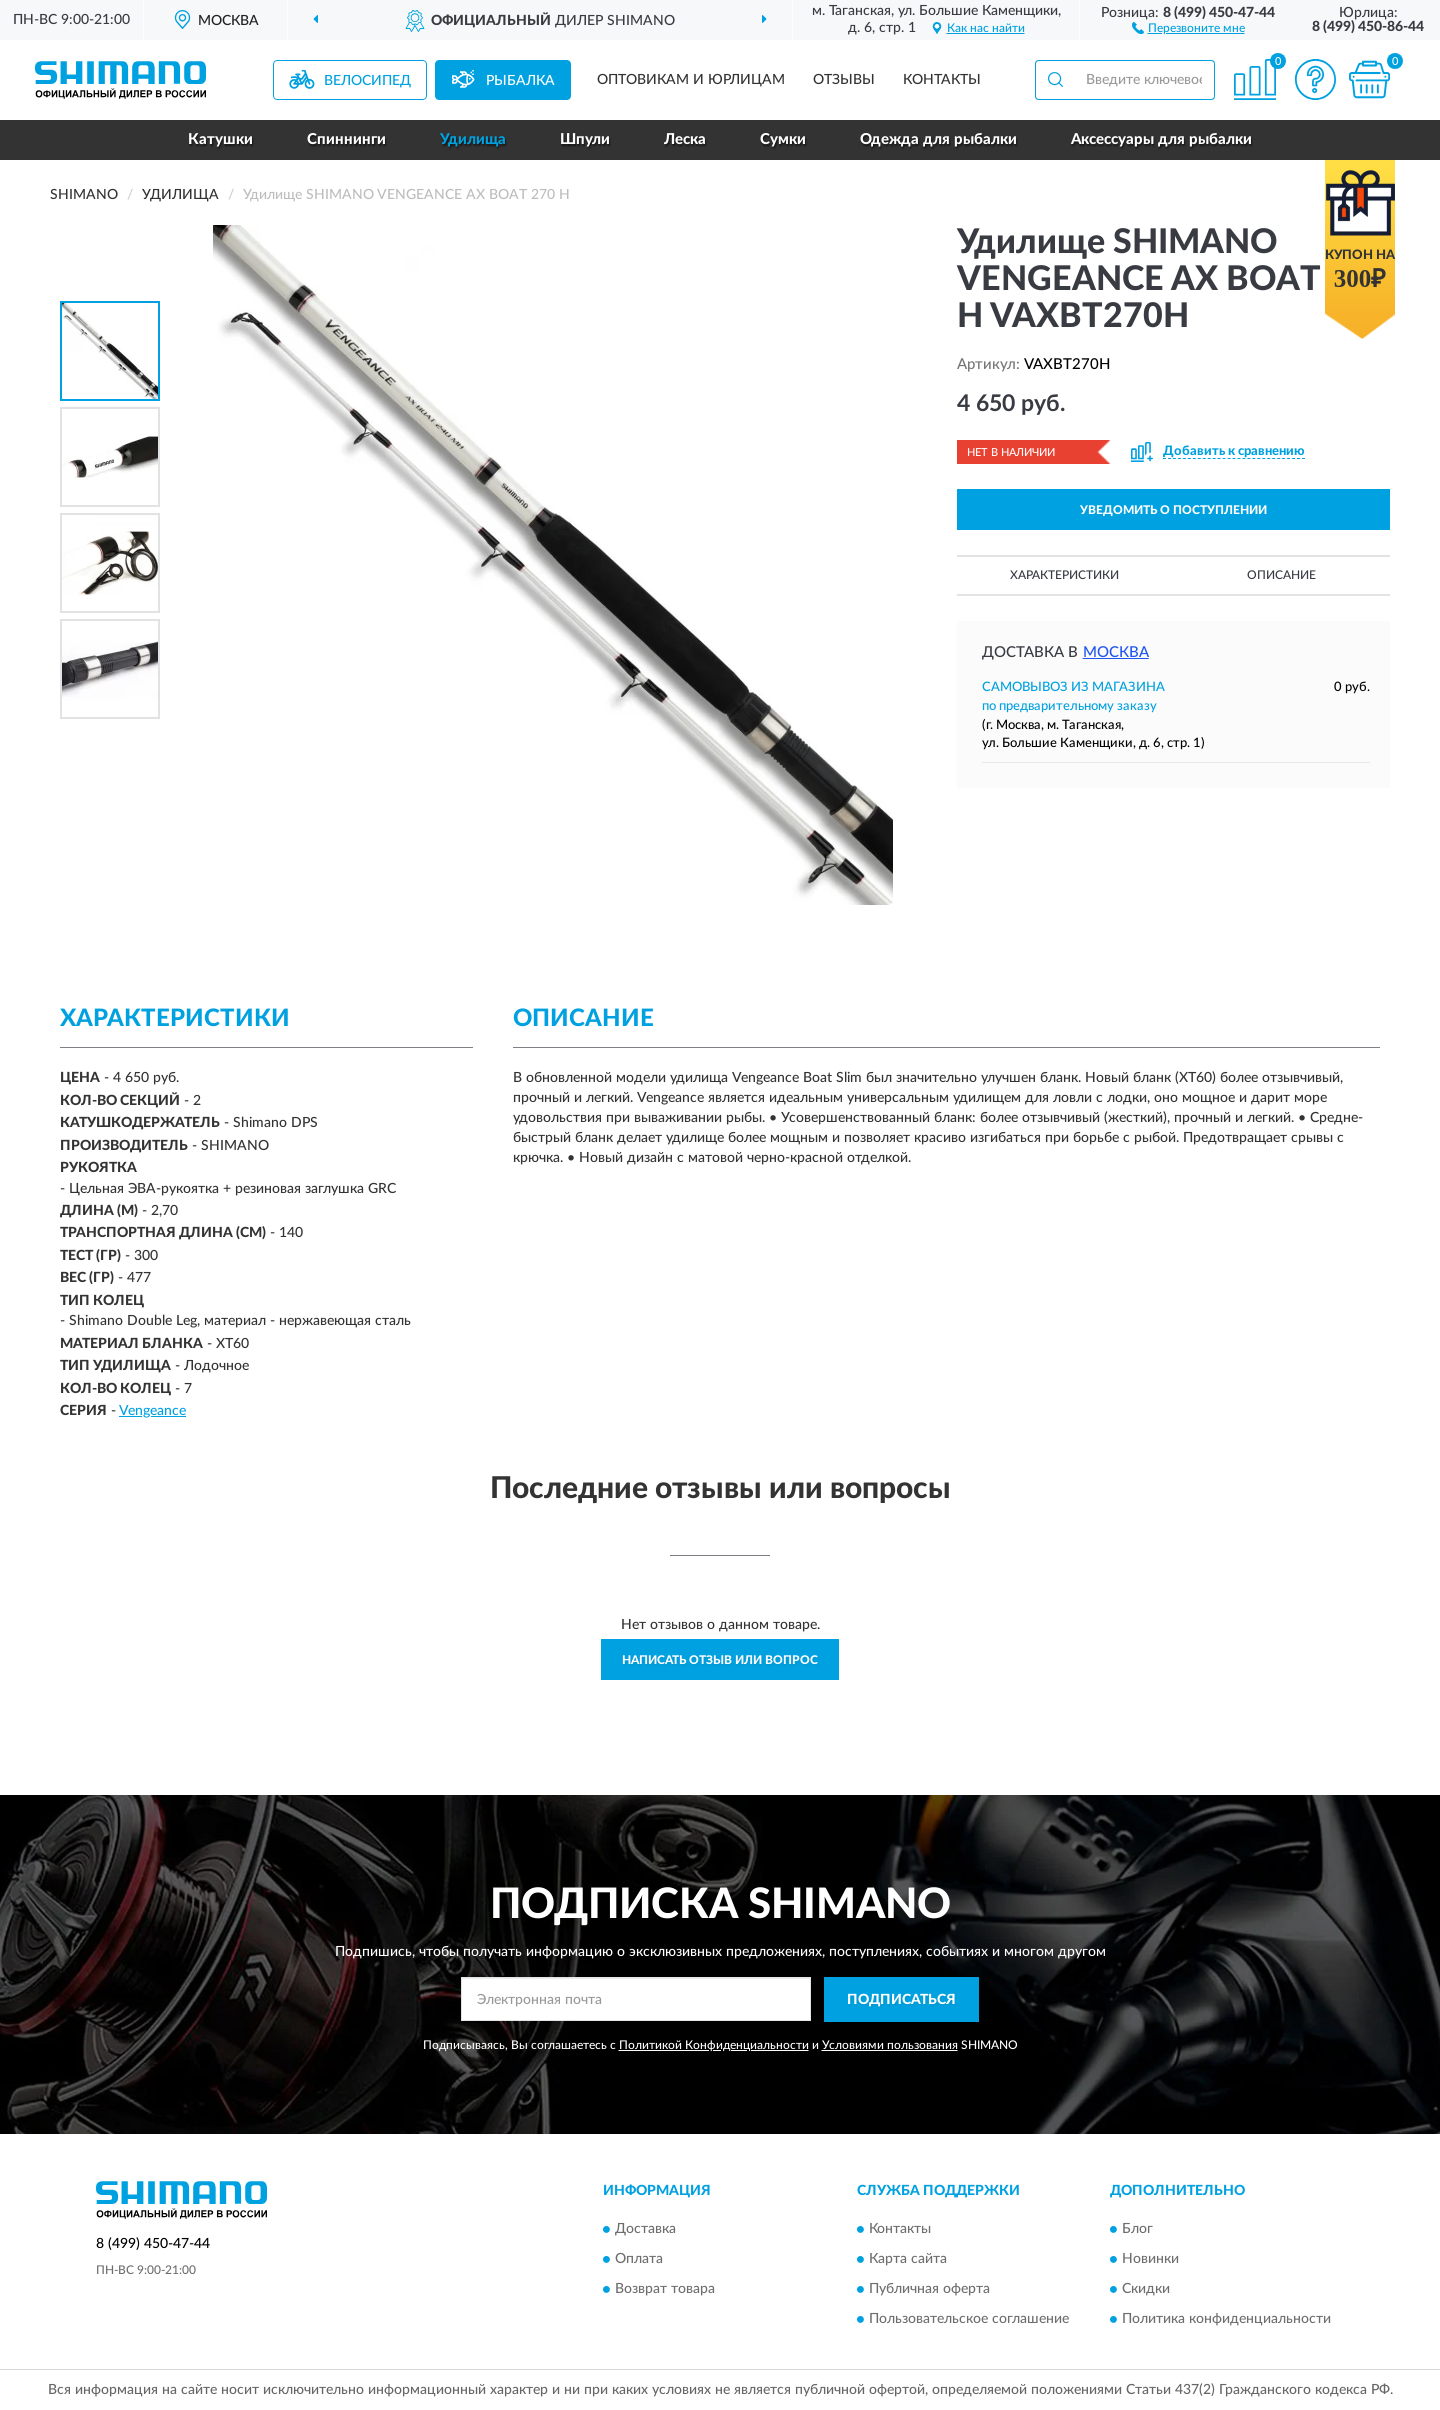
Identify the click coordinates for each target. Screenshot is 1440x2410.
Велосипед (367, 81)
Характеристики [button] (1064, 575)
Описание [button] (1281, 575)
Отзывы (844, 80)
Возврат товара (665, 2290)
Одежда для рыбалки (938, 139)
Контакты (942, 80)
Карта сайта (908, 2260)
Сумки (783, 139)
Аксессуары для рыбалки (1161, 139)
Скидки (1146, 2290)
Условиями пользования (890, 2045)
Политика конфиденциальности (1226, 2320)
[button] (1188, 27)
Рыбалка (520, 81)
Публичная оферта (929, 2290)
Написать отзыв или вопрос (720, 1660)
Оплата (639, 2260)
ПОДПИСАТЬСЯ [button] (901, 2000)
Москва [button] (1116, 652)
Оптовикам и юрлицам (691, 80)
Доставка (645, 2230)
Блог (1137, 2230)
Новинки (1150, 2260)
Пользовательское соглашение (969, 2320)
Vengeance (152, 1411)
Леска (685, 139)
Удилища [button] (473, 139)
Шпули (585, 139)
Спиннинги (346, 139)
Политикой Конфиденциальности (714, 2045)
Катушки (220, 139)
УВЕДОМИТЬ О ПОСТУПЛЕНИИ (1173, 510)
